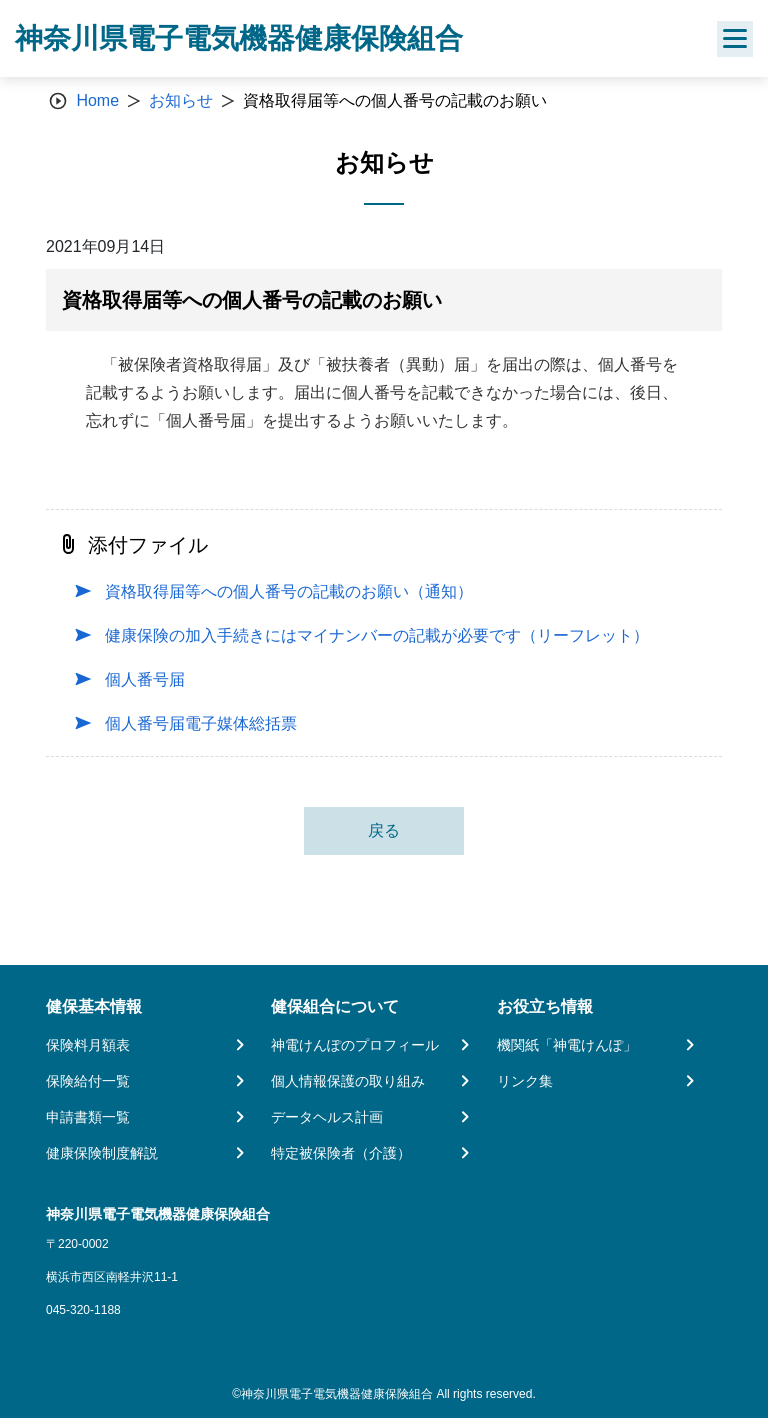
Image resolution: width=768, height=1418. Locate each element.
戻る (384, 830)
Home (97, 100)
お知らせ (181, 100)
